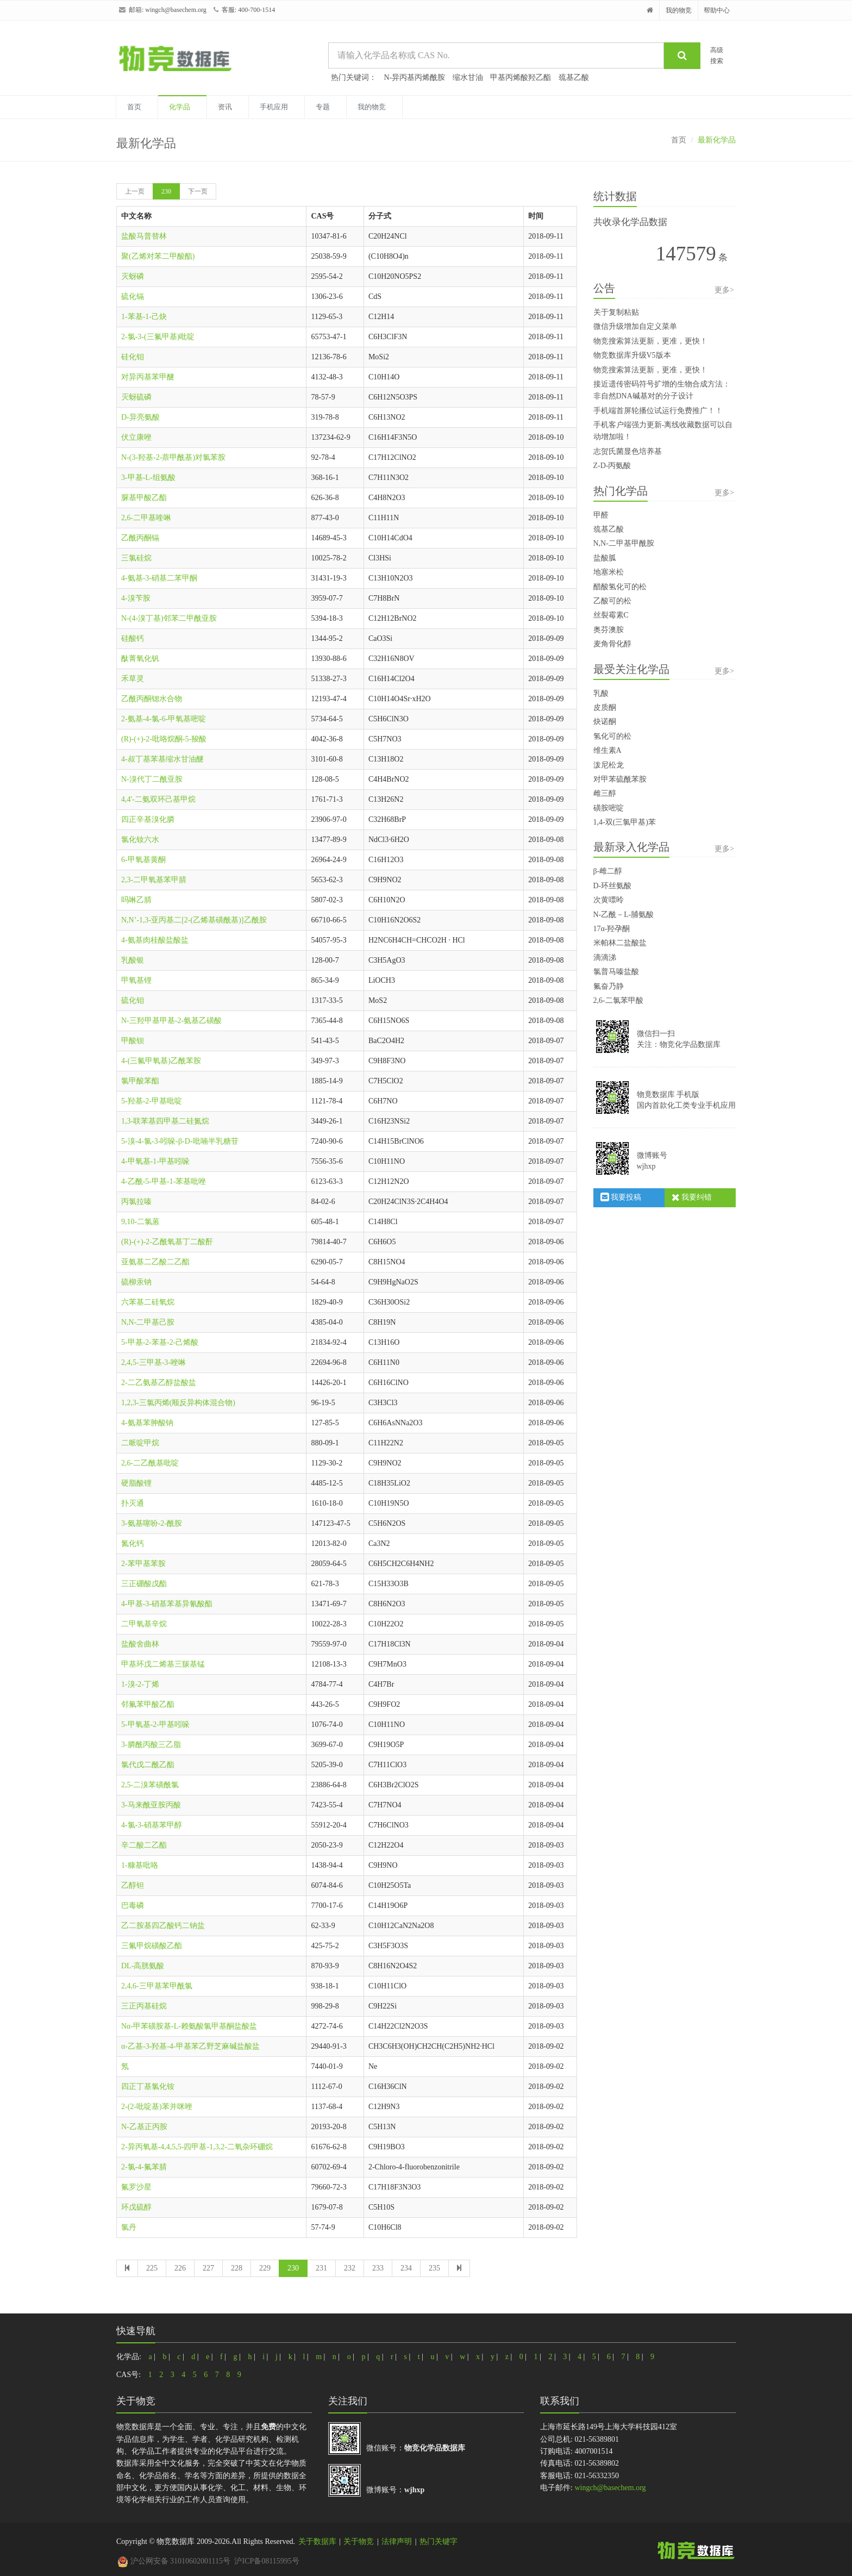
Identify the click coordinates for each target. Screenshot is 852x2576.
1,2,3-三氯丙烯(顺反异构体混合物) (178, 1403)
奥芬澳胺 (608, 630)
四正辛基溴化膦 (147, 819)
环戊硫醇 (136, 2207)
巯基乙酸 (574, 77)
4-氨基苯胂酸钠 (147, 1423)
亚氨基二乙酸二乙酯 (155, 1262)
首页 (134, 107)
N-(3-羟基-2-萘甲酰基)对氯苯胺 (173, 457)
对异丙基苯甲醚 (147, 377)
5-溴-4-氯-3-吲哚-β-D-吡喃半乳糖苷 (180, 1141)
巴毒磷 (132, 1905)
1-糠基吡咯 (139, 1865)
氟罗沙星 (136, 2187)
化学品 (179, 107)
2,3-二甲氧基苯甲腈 (153, 880)
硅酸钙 (132, 638)
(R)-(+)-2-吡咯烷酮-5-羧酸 (163, 739)
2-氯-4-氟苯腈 (144, 2167)
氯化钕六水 (140, 839)
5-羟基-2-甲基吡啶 (151, 1101)
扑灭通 (132, 1503)
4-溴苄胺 (136, 598)
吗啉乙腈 (136, 900)
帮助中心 (717, 10)
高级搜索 (716, 55)
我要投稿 (621, 1197)
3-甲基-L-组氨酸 (148, 477)
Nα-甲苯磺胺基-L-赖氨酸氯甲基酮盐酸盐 (189, 2026)
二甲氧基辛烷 (144, 1624)
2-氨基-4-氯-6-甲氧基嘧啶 (163, 719)
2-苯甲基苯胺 (143, 1564)
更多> (724, 290)
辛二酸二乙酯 (144, 1845)
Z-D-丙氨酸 (612, 465)
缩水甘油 (468, 77)
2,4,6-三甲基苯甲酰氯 (156, 1986)
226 (180, 2268)
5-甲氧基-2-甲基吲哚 (155, 1724)
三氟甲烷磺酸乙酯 (151, 1946)
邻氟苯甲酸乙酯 (147, 1704)
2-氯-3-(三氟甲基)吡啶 (158, 337)
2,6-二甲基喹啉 (146, 518)
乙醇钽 (132, 1885)
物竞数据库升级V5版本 (632, 355)
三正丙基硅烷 (144, 2006)
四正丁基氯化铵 (147, 2086)
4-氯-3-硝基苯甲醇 (151, 1825)
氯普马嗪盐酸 (616, 972)
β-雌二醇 (608, 871)
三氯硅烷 (136, 558)
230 (166, 191)
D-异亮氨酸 (140, 417)
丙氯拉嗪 (136, 1201)
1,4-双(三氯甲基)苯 (624, 822)
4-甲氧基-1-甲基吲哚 (155, 1161)
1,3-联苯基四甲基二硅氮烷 (165, 1121)
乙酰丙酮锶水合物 (151, 699)
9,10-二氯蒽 (140, 1222)
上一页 (135, 191)
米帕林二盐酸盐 (620, 943)
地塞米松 (608, 572)
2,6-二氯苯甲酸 (618, 1000)
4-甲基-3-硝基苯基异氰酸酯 (166, 1604)
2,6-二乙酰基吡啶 (150, 1463)
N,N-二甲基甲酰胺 (623, 543)
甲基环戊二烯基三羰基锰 (163, 1664)
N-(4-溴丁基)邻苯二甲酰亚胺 (169, 618)
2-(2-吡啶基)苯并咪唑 (156, 2107)
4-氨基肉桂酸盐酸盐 (155, 940)
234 (406, 2268)
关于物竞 (358, 2541)
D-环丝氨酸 (612, 886)
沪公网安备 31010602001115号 (173, 2561)
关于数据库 (317, 2541)
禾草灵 (132, 679)
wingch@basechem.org (175, 10)
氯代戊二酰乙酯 (147, 1765)
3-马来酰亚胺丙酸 (151, 1805)
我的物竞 (679, 10)
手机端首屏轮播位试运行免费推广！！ (658, 411)
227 (208, 2268)
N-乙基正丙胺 (144, 2127)
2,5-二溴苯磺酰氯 (150, 1785)
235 (434, 2268)
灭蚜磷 (132, 276)
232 (349, 2268)
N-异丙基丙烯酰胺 (415, 77)
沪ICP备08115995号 (266, 2561)
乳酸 (601, 693)
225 (152, 2268)
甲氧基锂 (136, 980)
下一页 (198, 191)
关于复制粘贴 (616, 312)
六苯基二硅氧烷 (147, 1302)
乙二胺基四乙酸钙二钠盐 (163, 1926)
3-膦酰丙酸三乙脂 (151, 1745)
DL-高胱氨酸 (142, 1966)
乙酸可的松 (612, 601)
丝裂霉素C (611, 615)
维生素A (607, 750)
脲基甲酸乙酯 (144, 498)
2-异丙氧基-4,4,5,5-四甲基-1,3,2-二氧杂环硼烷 (197, 2147)
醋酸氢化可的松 (620, 587)
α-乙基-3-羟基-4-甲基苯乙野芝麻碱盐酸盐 (190, 2046)
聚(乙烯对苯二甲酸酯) (158, 256)
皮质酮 (604, 707)
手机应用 (274, 107)
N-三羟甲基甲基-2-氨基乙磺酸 (171, 1020)
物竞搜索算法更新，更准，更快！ (650, 341)
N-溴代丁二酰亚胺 (152, 779)
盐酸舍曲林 (140, 1644)
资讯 (225, 107)
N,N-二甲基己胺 (147, 1322)
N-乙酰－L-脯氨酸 (623, 914)
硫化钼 (132, 1000)
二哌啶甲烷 (140, 1443)
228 (236, 2268)
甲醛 (601, 515)
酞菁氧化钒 (140, 658)
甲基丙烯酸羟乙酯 (520, 77)
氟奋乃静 (608, 986)
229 (265, 2268)
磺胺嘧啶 (608, 808)
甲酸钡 (132, 1041)
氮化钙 (132, 1543)
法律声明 (396, 2541)
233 (378, 2268)
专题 (323, 107)
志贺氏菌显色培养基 (627, 451)
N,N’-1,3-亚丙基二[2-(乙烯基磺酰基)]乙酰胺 (194, 920)
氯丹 (128, 2227)
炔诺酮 (604, 722)
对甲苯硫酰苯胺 (620, 779)
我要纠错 (692, 1197)
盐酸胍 (604, 558)
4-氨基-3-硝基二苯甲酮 (159, 578)
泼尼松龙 (608, 765)
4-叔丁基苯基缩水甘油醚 (162, 759)
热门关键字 (438, 2541)
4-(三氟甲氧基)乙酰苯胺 (161, 1061)
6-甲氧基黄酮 (143, 860)
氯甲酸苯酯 (140, 1081)
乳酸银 (132, 960)
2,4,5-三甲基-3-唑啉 (153, 1362)
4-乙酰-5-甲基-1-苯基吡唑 (163, 1181)
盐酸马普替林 (144, 236)
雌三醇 (604, 793)
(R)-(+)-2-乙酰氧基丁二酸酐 (167, 1242)
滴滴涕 (604, 957)
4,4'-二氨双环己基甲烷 (158, 799)
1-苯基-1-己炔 (144, 317)
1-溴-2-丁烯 (140, 1684)
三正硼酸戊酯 (144, 1584)
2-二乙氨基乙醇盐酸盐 (158, 1383)
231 (321, 2268)
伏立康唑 (136, 437)
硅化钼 (132, 357)
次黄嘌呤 (608, 900)
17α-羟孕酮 (611, 929)
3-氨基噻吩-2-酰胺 (151, 1523)
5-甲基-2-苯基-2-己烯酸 (159, 1342)
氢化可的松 (612, 736)
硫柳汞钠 (136, 1282)
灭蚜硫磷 (136, 397)
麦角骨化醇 (612, 644)
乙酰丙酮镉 (140, 538)
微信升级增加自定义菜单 (635, 326)
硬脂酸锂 (136, 1483)
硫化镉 (132, 296)
